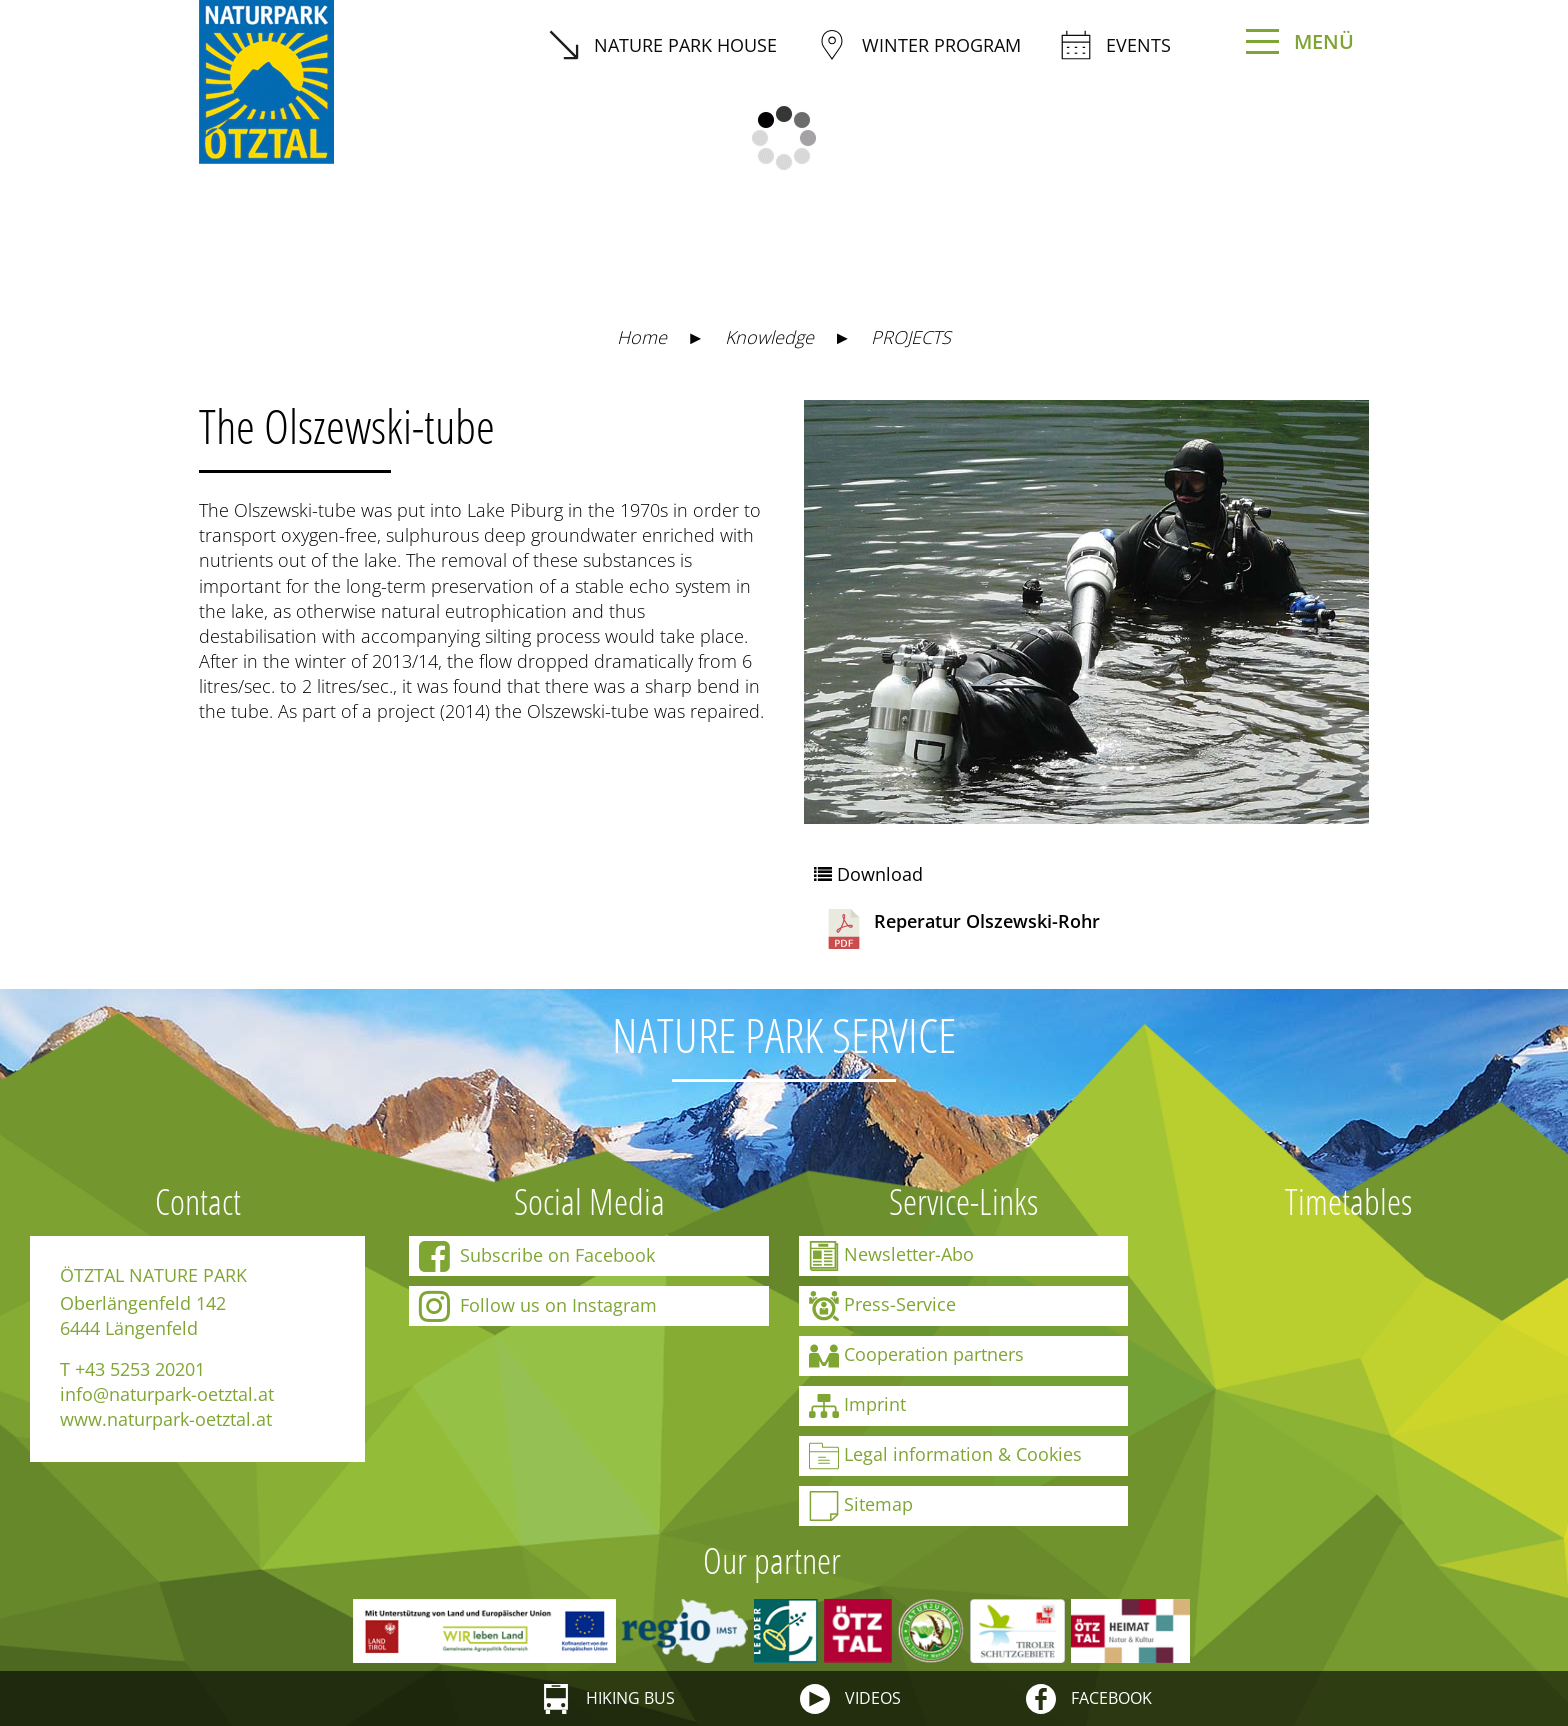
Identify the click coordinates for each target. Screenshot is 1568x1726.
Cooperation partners (916, 1356)
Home (642, 337)
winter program (919, 45)
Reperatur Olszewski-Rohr (962, 929)
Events (1116, 45)
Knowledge (769, 337)
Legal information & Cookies (945, 1456)
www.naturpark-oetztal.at (166, 1419)
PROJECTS (911, 337)
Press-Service (882, 1306)
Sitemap (861, 1506)
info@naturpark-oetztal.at (167, 1394)
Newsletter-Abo (891, 1256)
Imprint (857, 1406)
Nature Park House (663, 45)
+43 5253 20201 (140, 1369)
